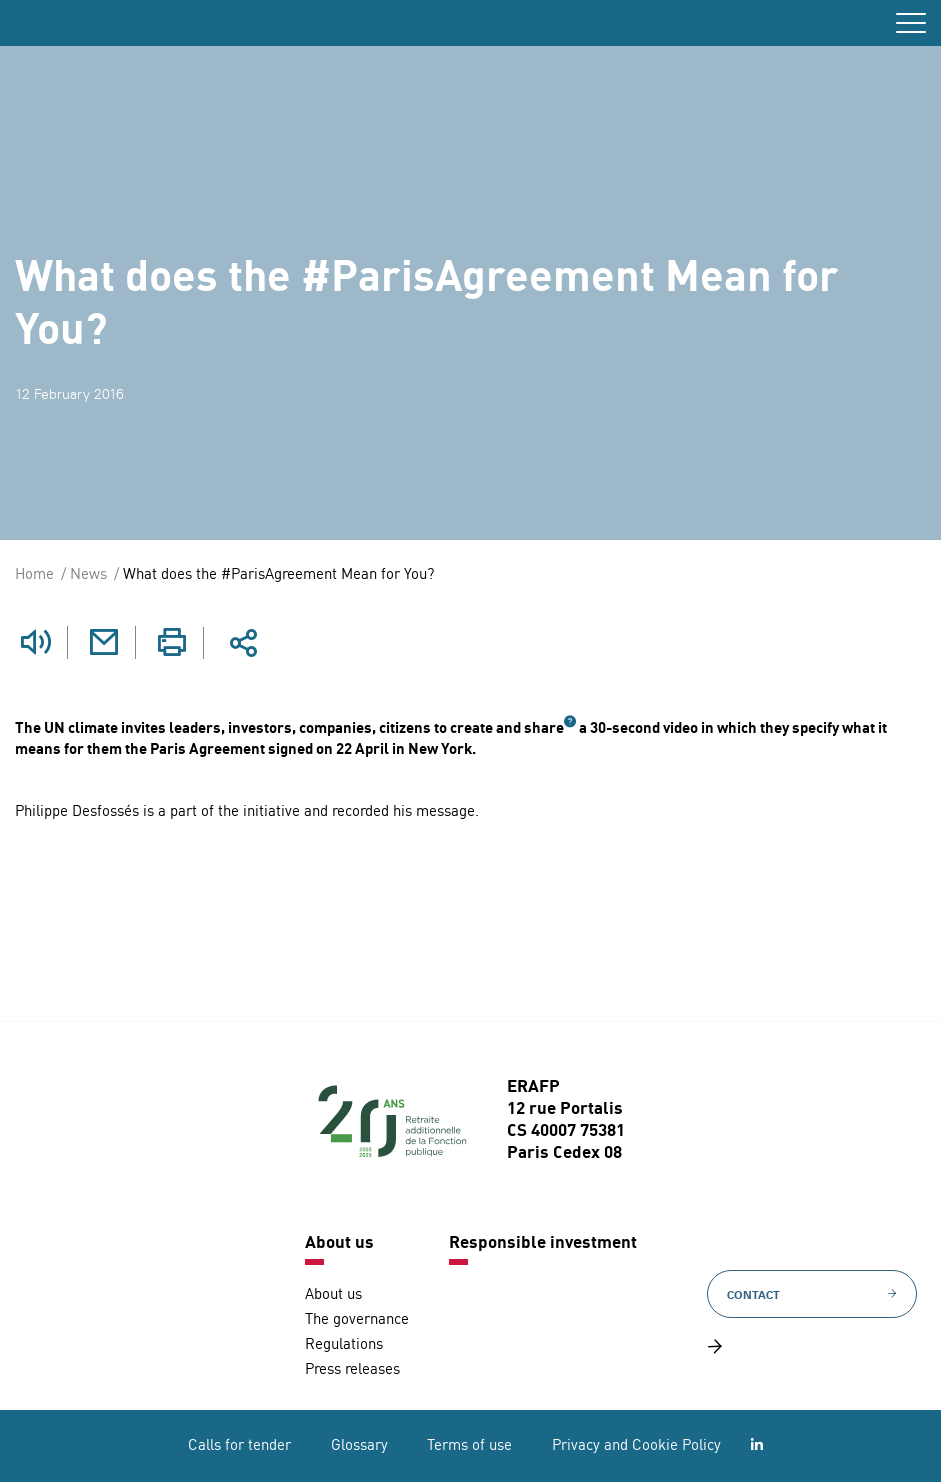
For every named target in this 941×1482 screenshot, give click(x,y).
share (544, 729)
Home (34, 575)
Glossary (359, 1446)
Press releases (352, 1370)
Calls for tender (239, 1446)
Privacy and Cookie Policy (636, 1446)
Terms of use (469, 1446)
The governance (357, 1320)
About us (339, 1243)
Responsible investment (543, 1243)
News (88, 575)
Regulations (344, 1345)
